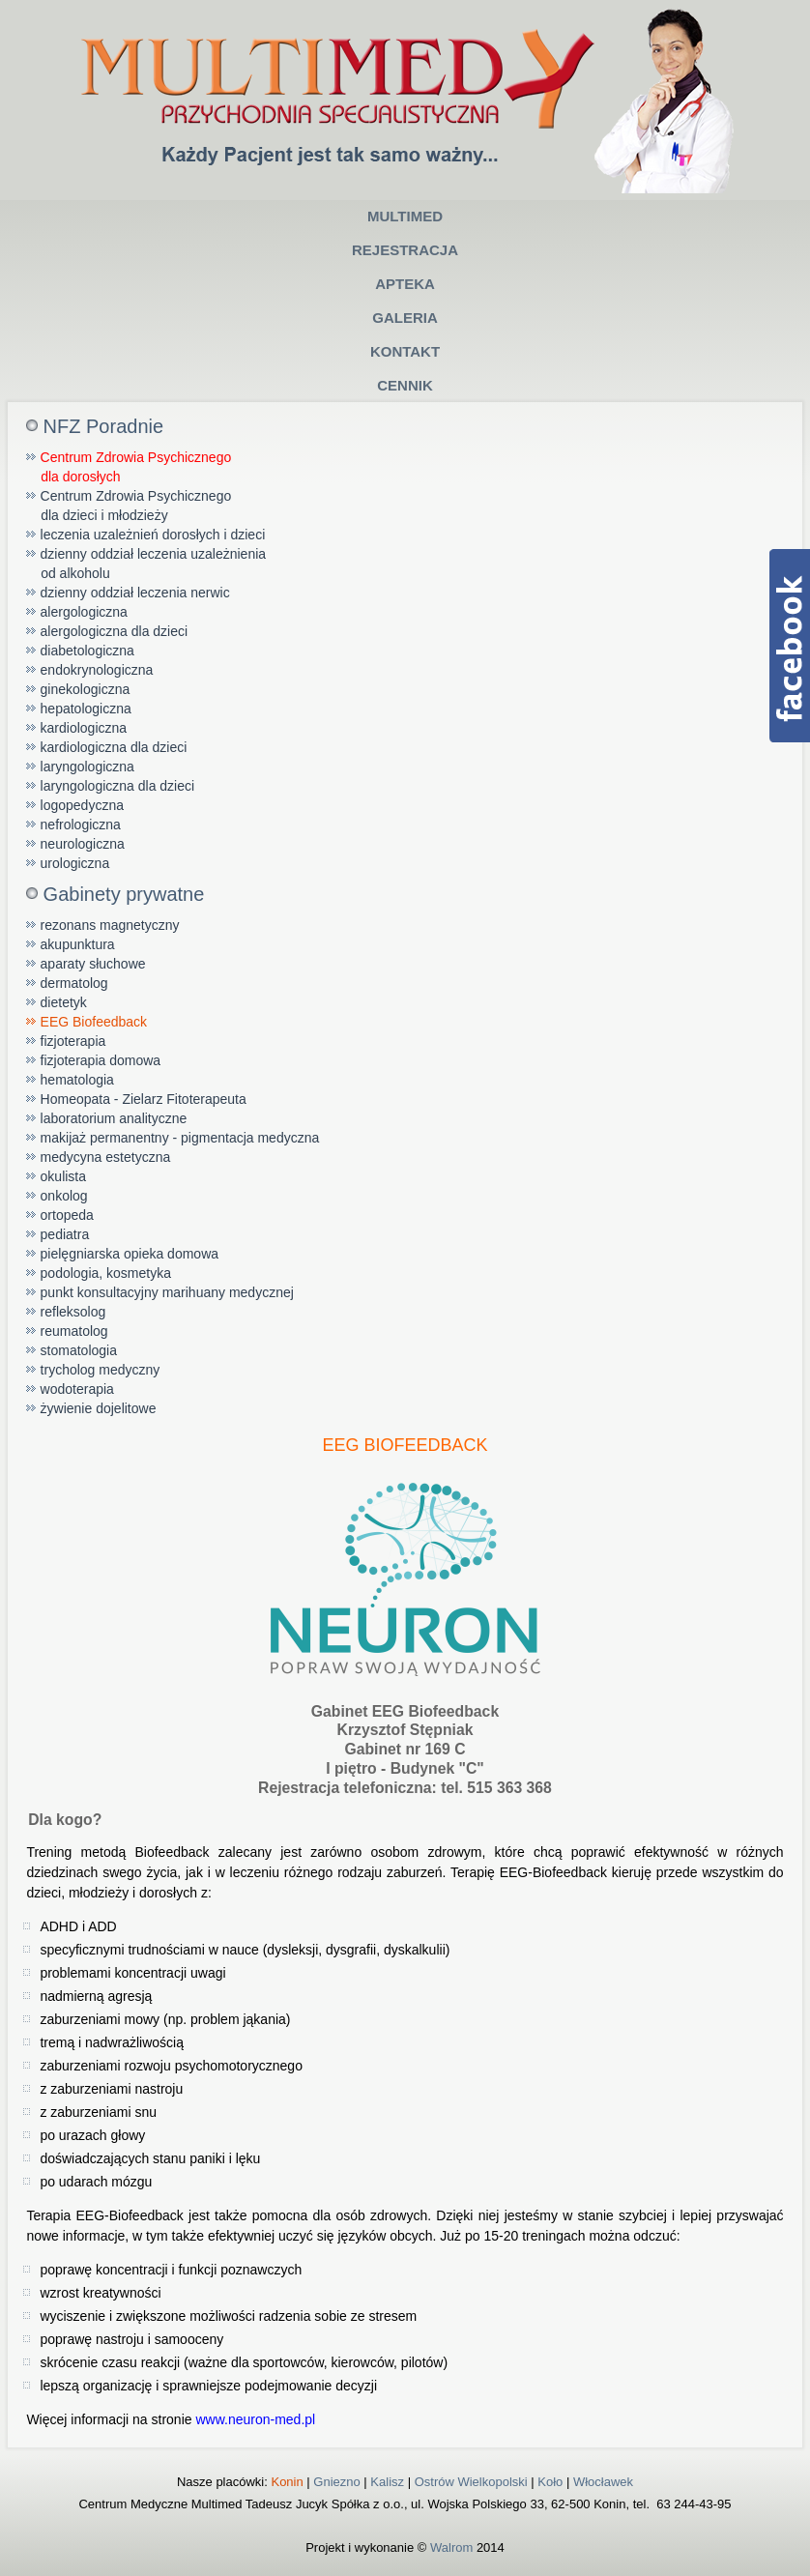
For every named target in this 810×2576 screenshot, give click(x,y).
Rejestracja (405, 250)
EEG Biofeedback (94, 1021)
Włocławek (603, 2482)
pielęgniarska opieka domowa (129, 1253)
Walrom (451, 2547)
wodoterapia (77, 1389)
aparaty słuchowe (93, 963)
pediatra (65, 1234)
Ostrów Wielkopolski (471, 2482)
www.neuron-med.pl (255, 2419)
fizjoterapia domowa (101, 1060)
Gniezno (336, 2482)
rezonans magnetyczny (110, 925)
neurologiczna (83, 844)
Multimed (405, 216)
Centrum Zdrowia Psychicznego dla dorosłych (129, 466)
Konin (287, 2482)
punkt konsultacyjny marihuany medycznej (167, 1292)
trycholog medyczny (100, 1369)
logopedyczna (82, 805)
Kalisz (387, 2482)
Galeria (405, 317)
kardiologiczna (84, 728)
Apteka (405, 283)
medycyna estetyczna (106, 1157)
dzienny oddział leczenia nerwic (135, 592)
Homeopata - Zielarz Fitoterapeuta (143, 1099)
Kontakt (405, 351)
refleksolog (73, 1311)
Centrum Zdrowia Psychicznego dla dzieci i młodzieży (129, 505)
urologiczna (75, 863)
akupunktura (78, 944)
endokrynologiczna (97, 670)
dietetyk (64, 1002)
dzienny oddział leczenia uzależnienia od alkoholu (146, 563)
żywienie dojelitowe (99, 1408)
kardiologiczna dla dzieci (114, 747)
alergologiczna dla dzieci (114, 631)
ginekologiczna (85, 689)
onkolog (64, 1195)
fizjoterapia (73, 1041)
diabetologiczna (87, 650)
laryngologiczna (87, 766)
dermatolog (74, 983)
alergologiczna (84, 612)
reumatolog (74, 1331)
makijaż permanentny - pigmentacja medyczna (180, 1137)
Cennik (405, 385)
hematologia (77, 1079)
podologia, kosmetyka (106, 1273)
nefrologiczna (81, 824)
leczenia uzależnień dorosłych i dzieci (153, 534)
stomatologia (79, 1350)
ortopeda (67, 1215)
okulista (63, 1176)
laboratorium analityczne (114, 1118)
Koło (550, 2482)
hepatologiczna (86, 708)
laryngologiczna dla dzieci (118, 786)
